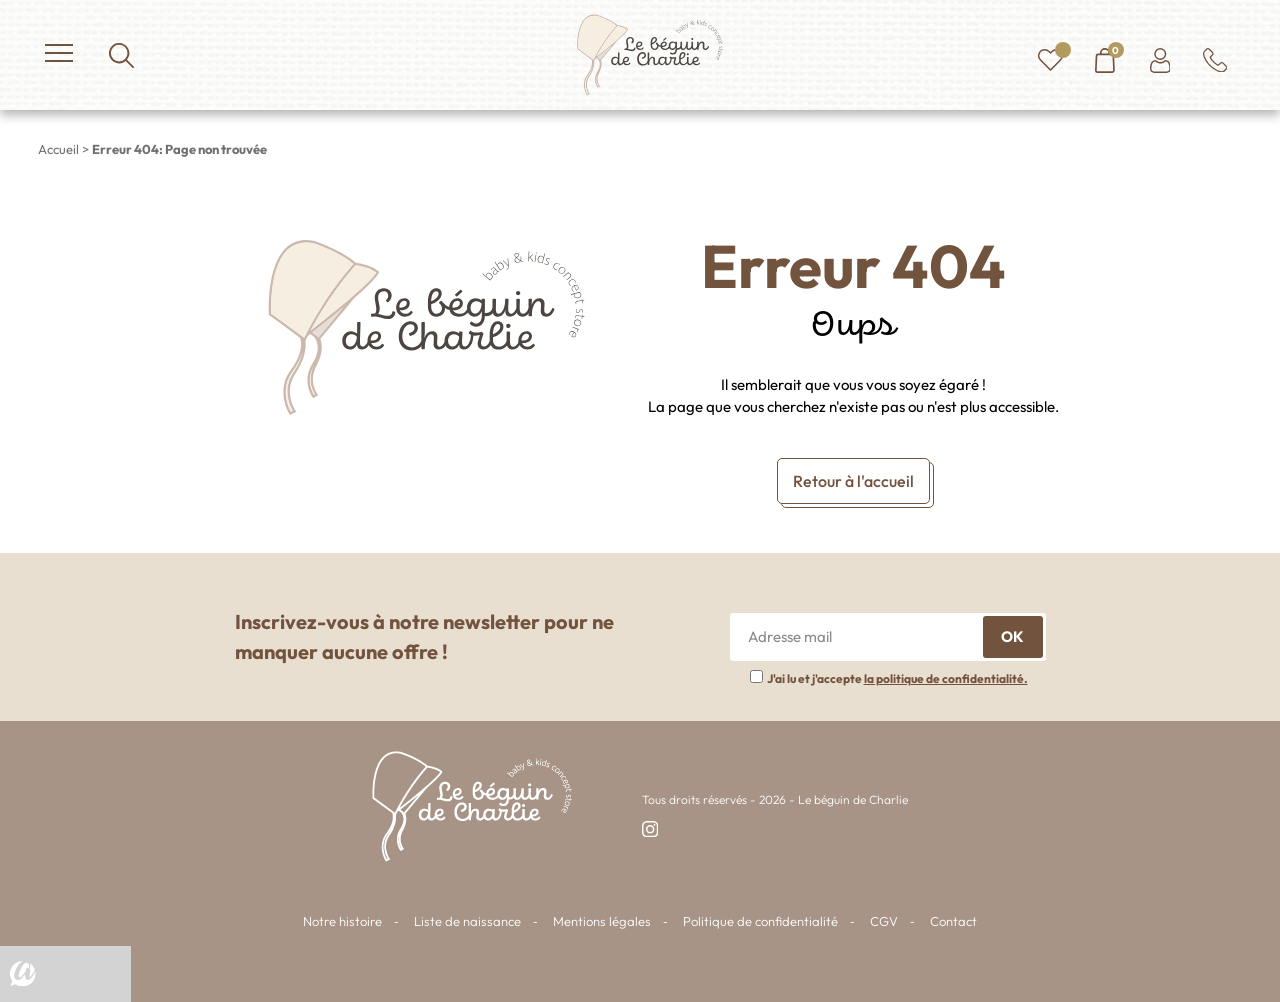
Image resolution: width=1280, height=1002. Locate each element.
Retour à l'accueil (853, 481)
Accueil (58, 149)
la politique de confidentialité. (946, 678)
